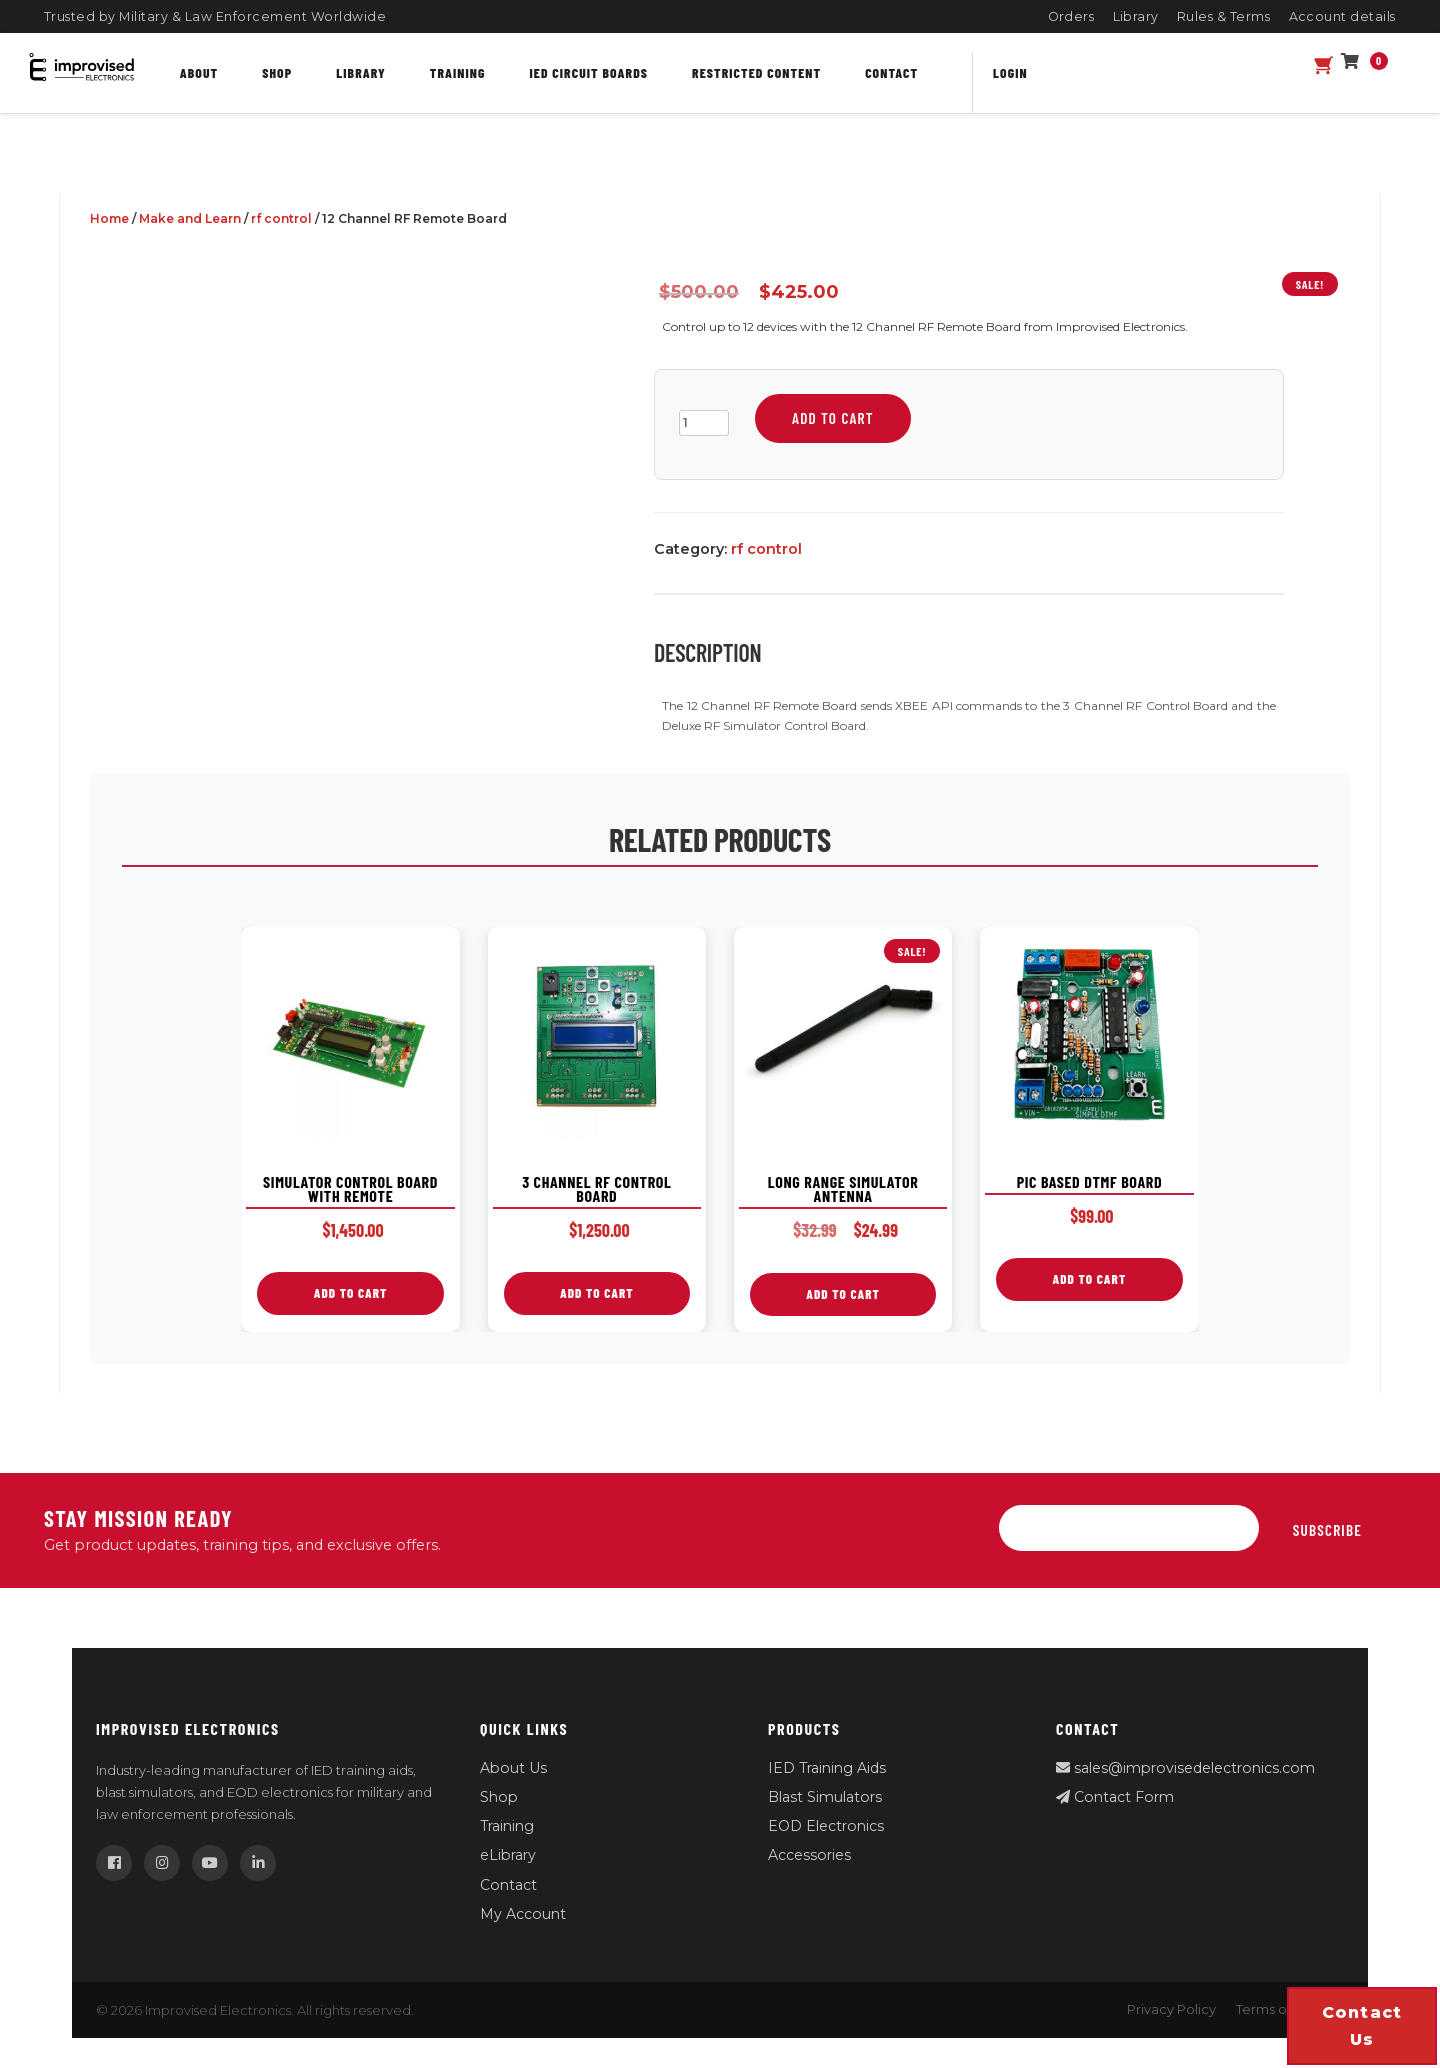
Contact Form (1115, 1797)
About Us (513, 1768)
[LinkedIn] (258, 1863)
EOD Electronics (826, 1826)
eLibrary (508, 1855)
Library (1136, 16)
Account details (1343, 16)
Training (458, 72)
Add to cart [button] (351, 1293)
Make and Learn (190, 218)
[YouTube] (210, 1863)
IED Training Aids (827, 1768)
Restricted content (756, 72)
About (199, 72)
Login (1010, 72)
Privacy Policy (1171, 2009)
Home (109, 218)
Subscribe (1327, 1530)
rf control (281, 218)
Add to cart (833, 418)
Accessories (809, 1855)
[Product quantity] (704, 423)
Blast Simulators (825, 1797)
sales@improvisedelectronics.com (1185, 1768)
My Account (523, 1914)
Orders (1071, 16)
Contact (891, 72)
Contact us (1362, 2026)
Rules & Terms (1224, 16)
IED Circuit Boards (589, 72)
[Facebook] (114, 1863)
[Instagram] (162, 1863)
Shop (277, 72)
